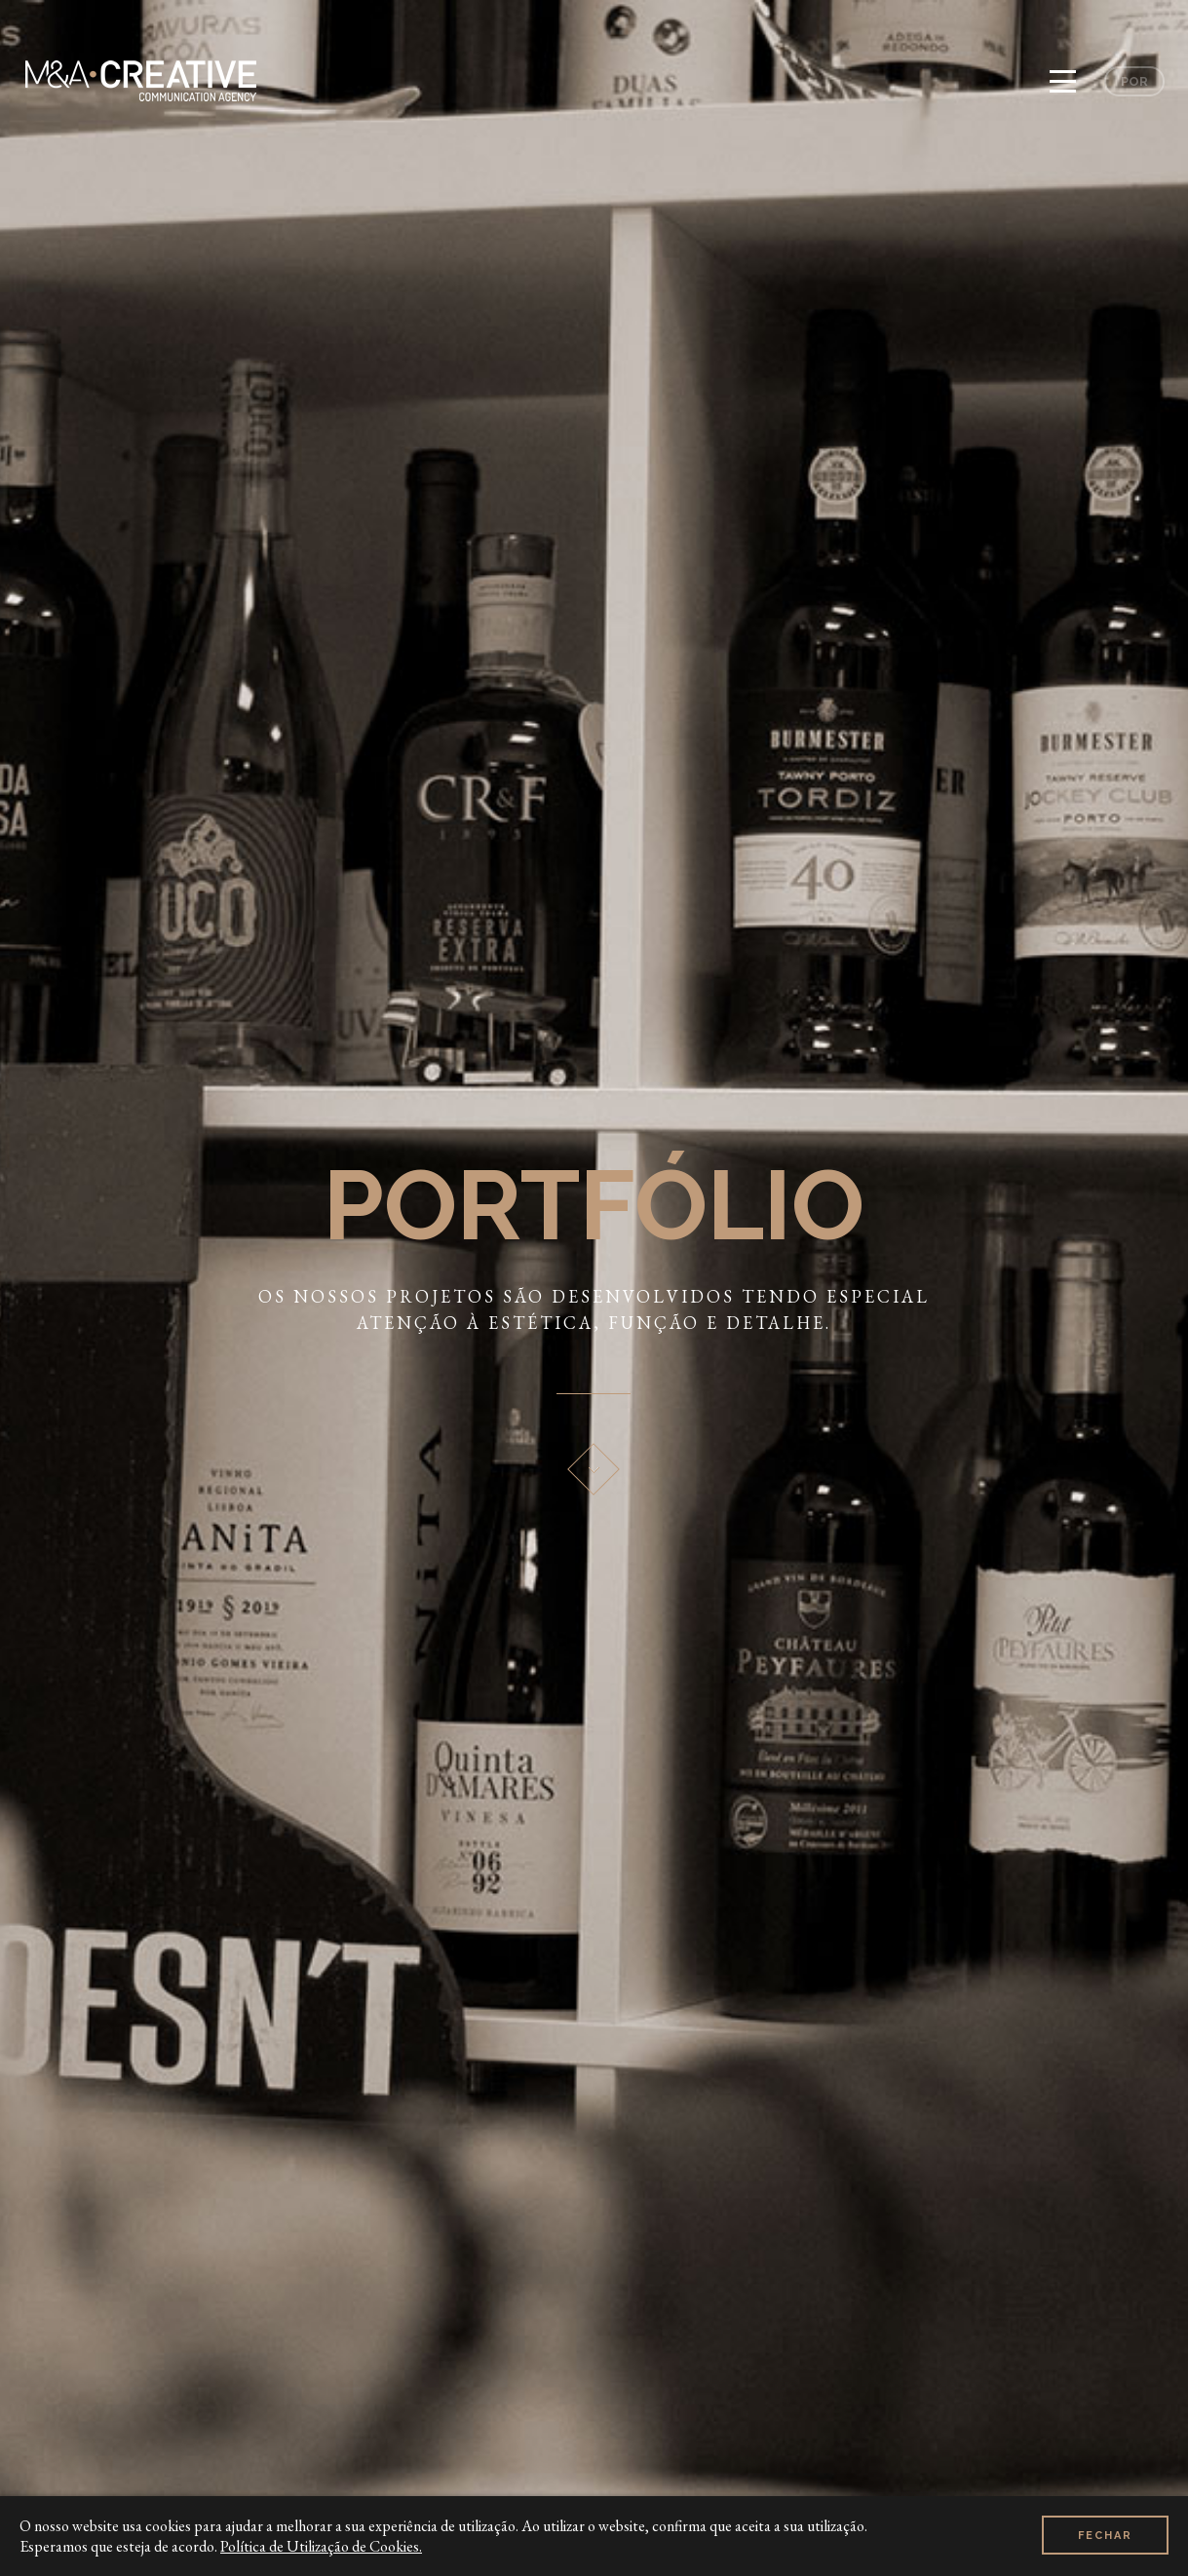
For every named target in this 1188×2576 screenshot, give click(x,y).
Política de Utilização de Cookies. (321, 2546)
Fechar (1105, 2535)
